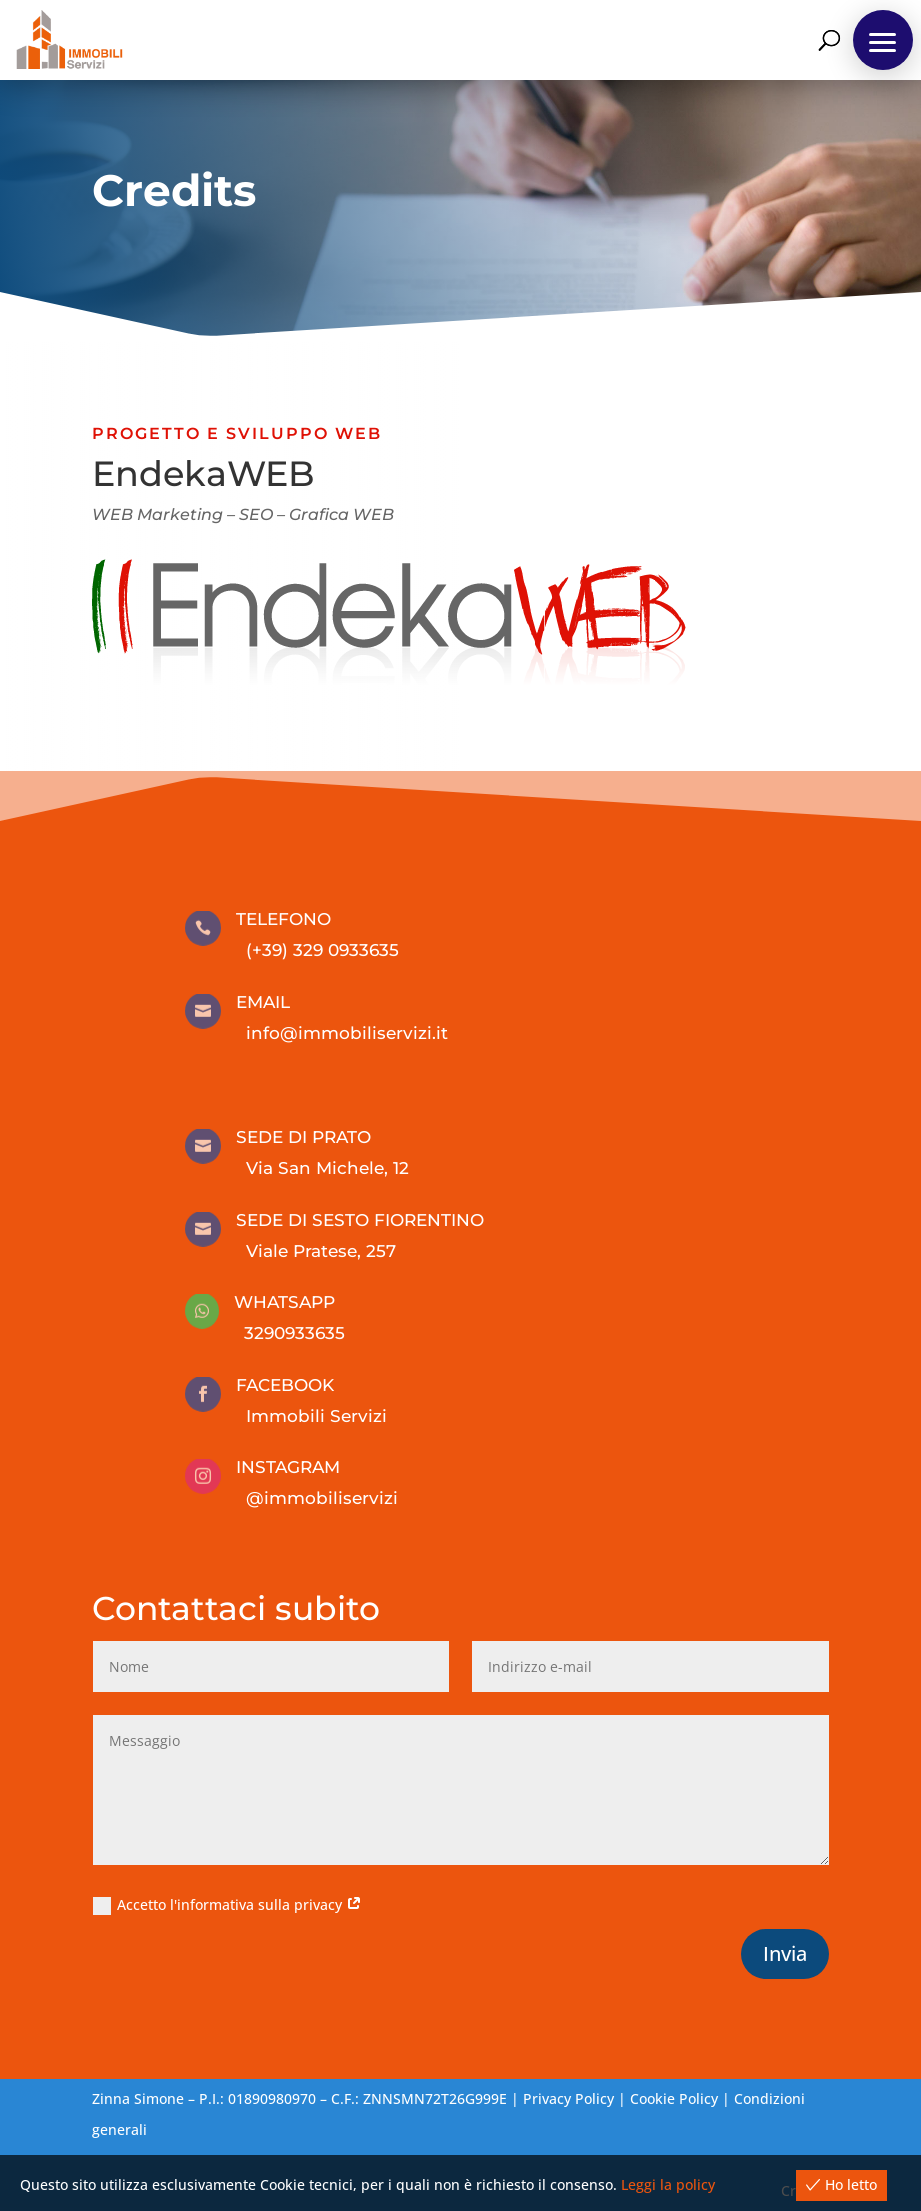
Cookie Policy (674, 2098)
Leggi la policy (668, 2184)
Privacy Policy (568, 2098)
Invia (785, 1953)
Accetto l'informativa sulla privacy (227, 1905)
